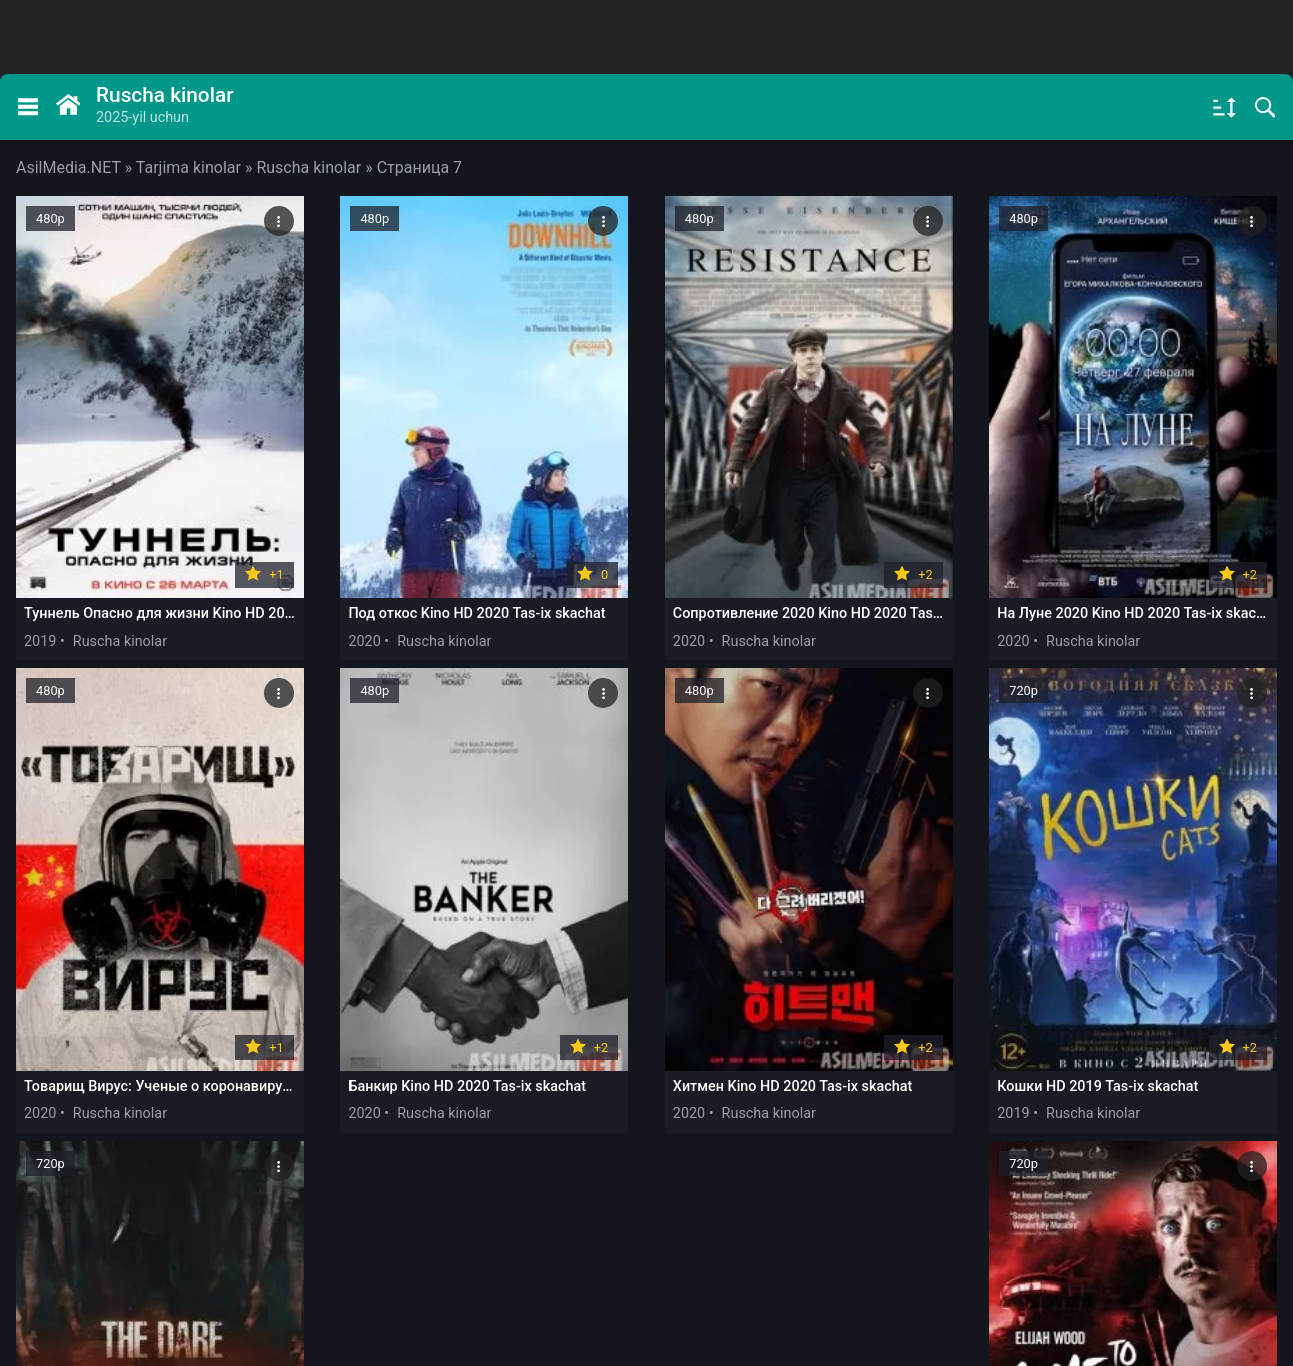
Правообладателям (95, 1267)
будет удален (1195, 1290)
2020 (294, 582)
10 (808, 1133)
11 (863, 1133)
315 (976, 1133)
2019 (40, 582)
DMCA (350, 1267)
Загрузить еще (646, 1076)
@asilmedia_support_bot (1059, 1201)
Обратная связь (243, 1267)
